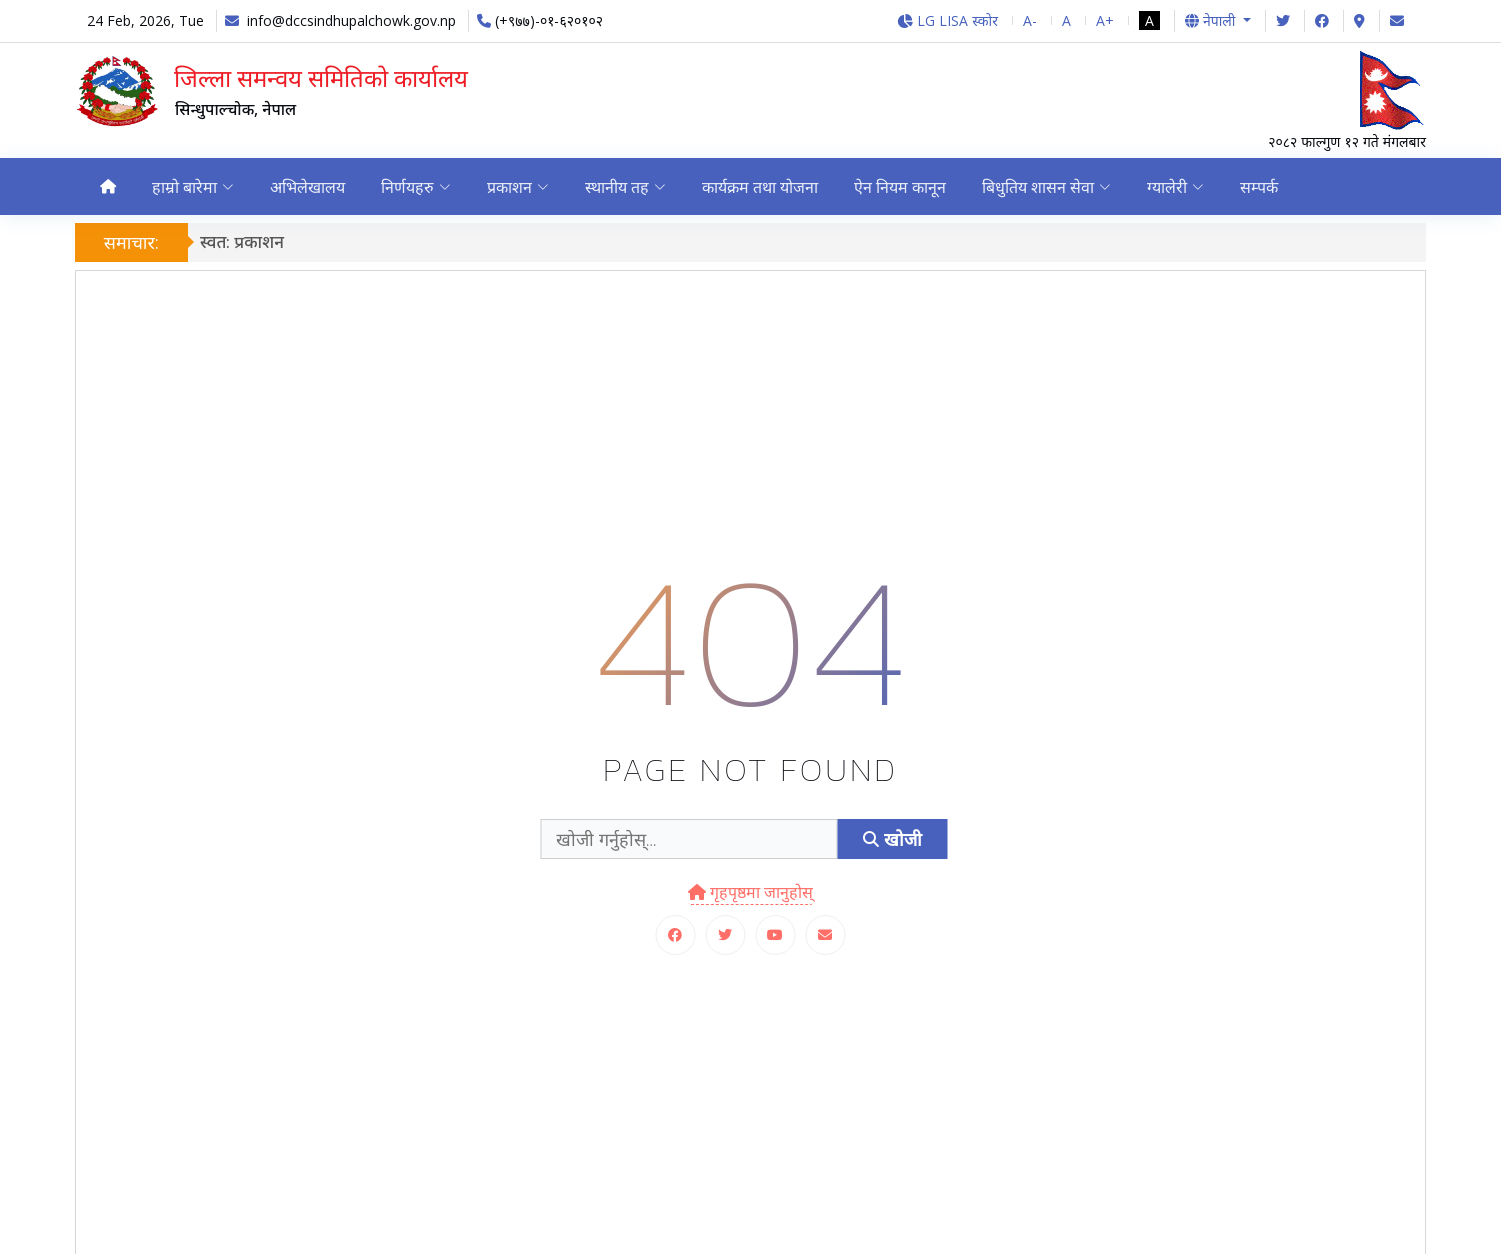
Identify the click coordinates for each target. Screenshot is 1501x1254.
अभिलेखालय (308, 187)
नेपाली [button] (1212, 20)
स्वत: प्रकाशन (242, 241)
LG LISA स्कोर (947, 20)
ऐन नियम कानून (905, 187)
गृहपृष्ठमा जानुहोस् (750, 893)
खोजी (892, 839)
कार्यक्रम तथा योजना (763, 187)
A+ (1105, 20)
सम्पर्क (1267, 187)
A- (1030, 20)
